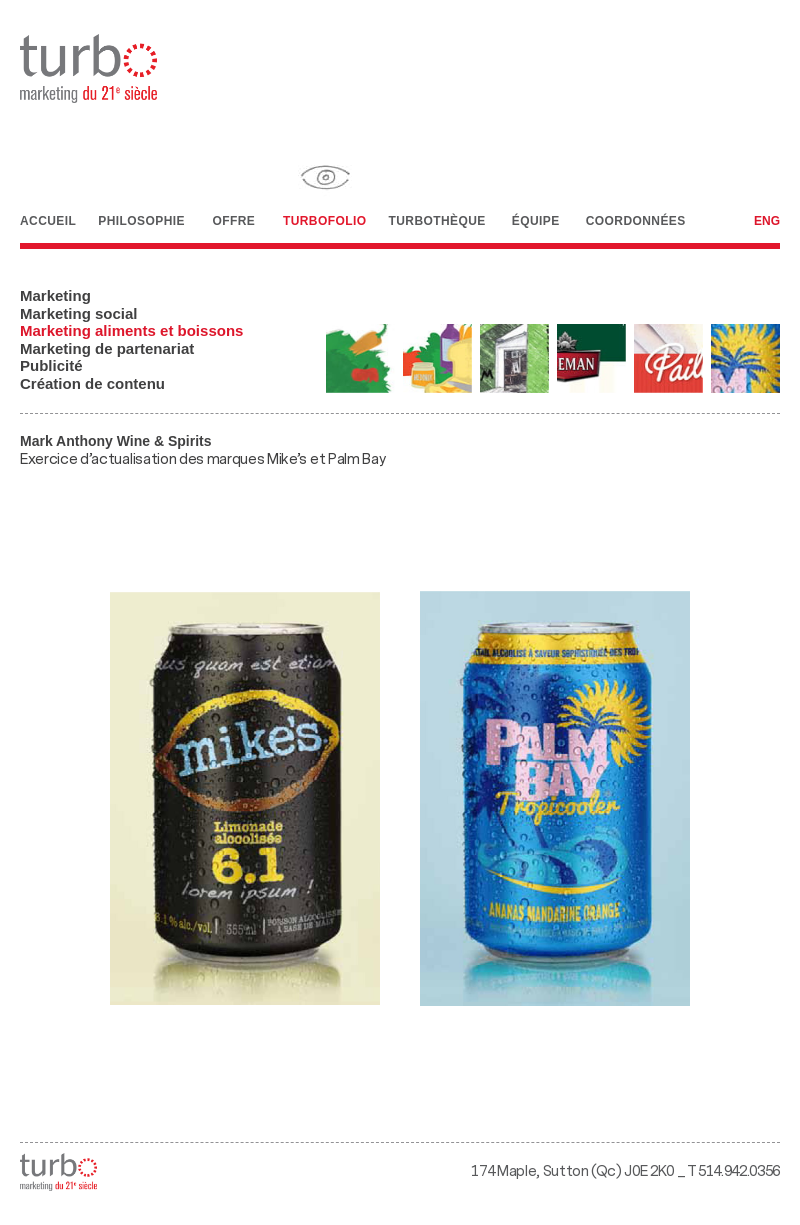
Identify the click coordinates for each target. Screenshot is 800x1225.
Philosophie (141, 188)
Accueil (48, 188)
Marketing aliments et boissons (131, 330)
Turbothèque (436, 188)
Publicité (51, 365)
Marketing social (79, 313)
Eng (767, 221)
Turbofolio (325, 188)
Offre (234, 188)
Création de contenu (92, 383)
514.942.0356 (739, 1171)
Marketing (55, 295)
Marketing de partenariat (107, 348)
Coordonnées (636, 188)
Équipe (536, 190)
